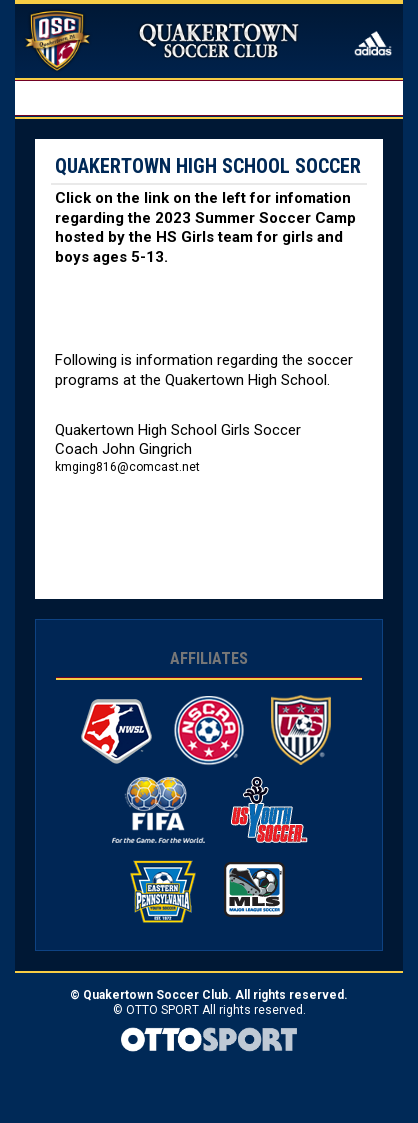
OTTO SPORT (162, 1010)
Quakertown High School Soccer (208, 166)
